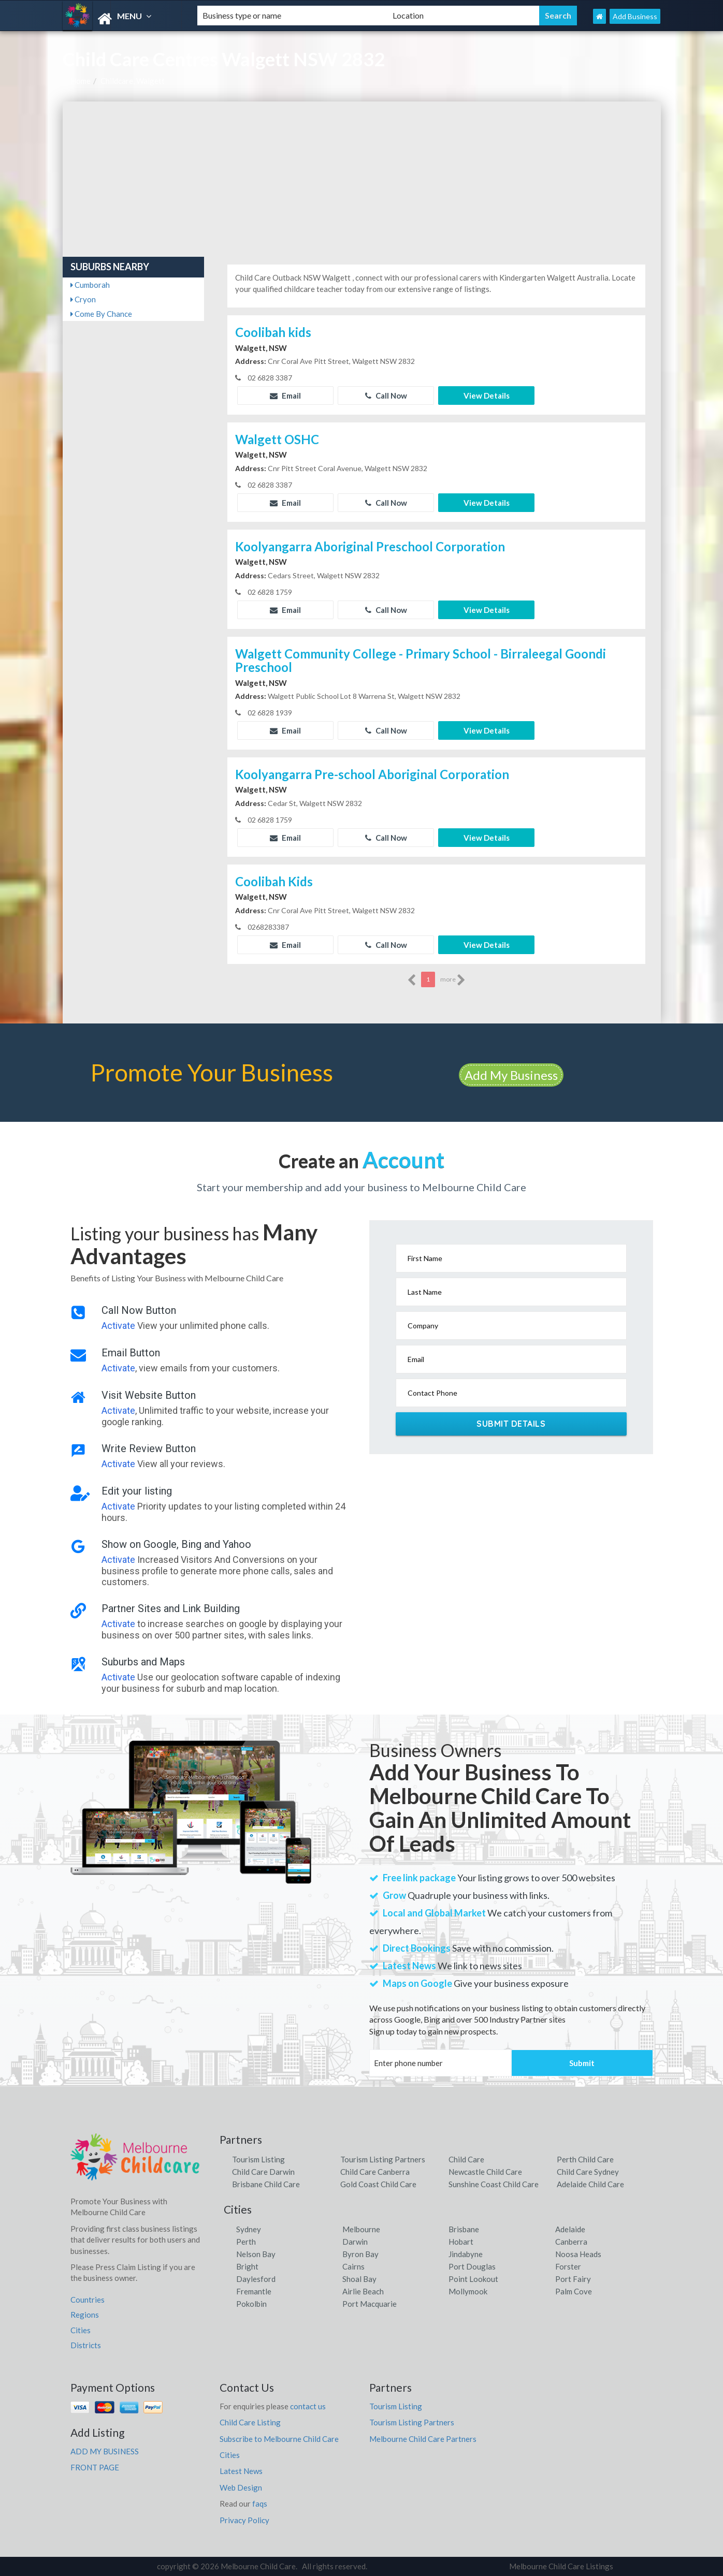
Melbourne (361, 2229)
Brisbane (464, 2229)
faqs (259, 2503)
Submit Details (510, 1423)
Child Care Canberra (375, 2171)
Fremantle (253, 2291)
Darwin (355, 2241)
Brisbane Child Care (266, 2184)
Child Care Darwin (263, 2171)
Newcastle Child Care (485, 2171)
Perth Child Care (585, 2159)
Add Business (635, 16)
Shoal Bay (359, 2279)
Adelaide (570, 2229)
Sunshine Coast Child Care (494, 2184)
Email (285, 395)
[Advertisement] (362, 179)
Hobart (461, 2241)
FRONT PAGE (94, 2467)
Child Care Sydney (588, 2171)
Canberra (571, 2241)
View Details (487, 395)
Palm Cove (573, 2291)
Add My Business (511, 1074)
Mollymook (468, 2291)
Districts (85, 2345)
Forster (568, 2266)
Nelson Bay (256, 2254)
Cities (80, 2330)
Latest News (241, 2471)
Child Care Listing (250, 2422)
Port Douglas (472, 2266)
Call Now (386, 395)
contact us (308, 2406)
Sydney (248, 2229)
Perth (246, 2241)
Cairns (353, 2266)
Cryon (83, 299)
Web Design (241, 2487)
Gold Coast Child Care (378, 2184)
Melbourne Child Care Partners (422, 2438)
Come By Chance (101, 313)
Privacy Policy (244, 2520)
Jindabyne (466, 2254)
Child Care (466, 2159)
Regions (84, 2314)
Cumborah (90, 284)
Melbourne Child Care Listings (561, 2566)
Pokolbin (251, 2303)
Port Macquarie (369, 2303)
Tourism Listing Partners (382, 2159)
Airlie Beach (363, 2291)
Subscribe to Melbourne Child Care (279, 2438)
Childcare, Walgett (132, 80)
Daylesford (256, 2279)
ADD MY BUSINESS (104, 2451)
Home (80, 80)
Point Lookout (473, 2279)
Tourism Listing (258, 2159)
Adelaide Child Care (590, 2184)
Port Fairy (573, 2279)
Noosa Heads (578, 2254)
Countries (87, 2299)
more (453, 980)
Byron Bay (360, 2254)
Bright (247, 2266)
